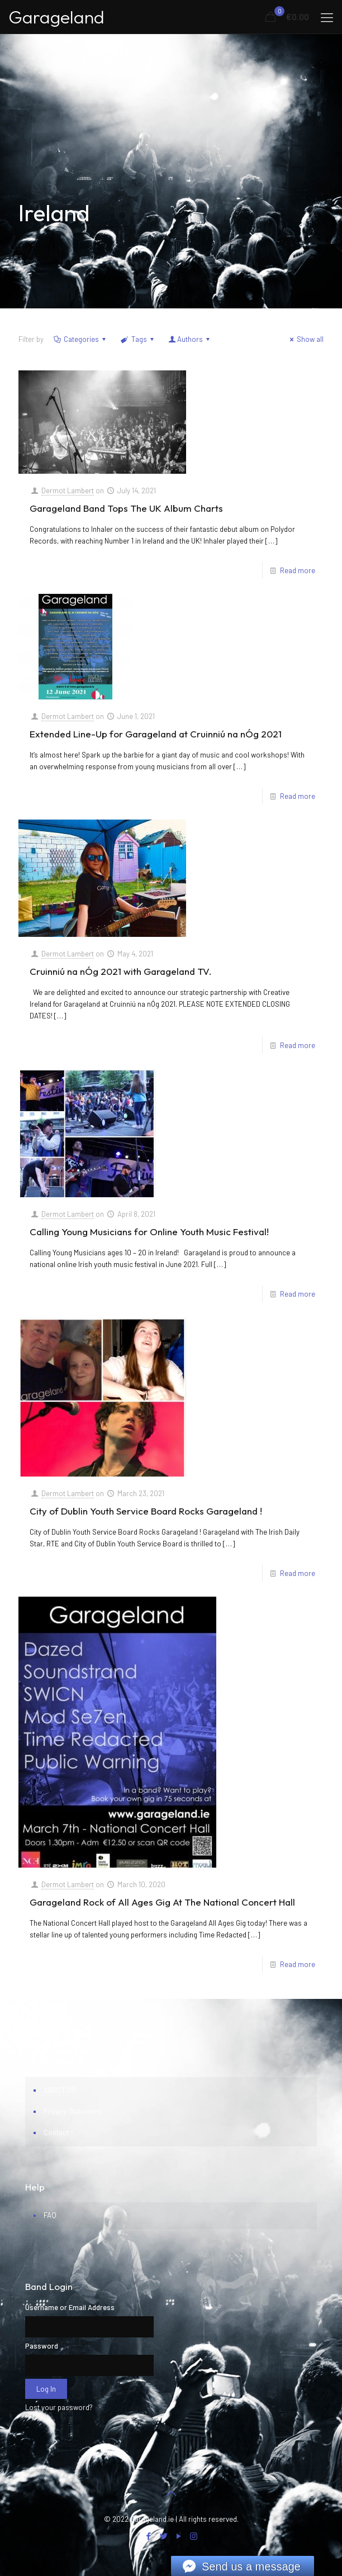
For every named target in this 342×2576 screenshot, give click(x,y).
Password (41, 2345)
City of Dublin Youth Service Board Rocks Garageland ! (146, 1511)
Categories (80, 339)
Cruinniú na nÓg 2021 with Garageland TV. (121, 971)
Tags (137, 339)
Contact (56, 2132)
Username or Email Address (70, 2307)
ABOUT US (60, 2089)
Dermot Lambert (67, 490)
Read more (297, 570)
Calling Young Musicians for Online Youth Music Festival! (149, 1231)
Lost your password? (59, 2407)
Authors (190, 339)
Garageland (56, 17)
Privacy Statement (72, 2111)
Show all (305, 339)
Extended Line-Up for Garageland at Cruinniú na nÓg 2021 (156, 734)
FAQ (50, 2215)
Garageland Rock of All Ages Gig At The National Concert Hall (162, 1902)
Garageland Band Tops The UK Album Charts (126, 508)
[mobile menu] (326, 16)
